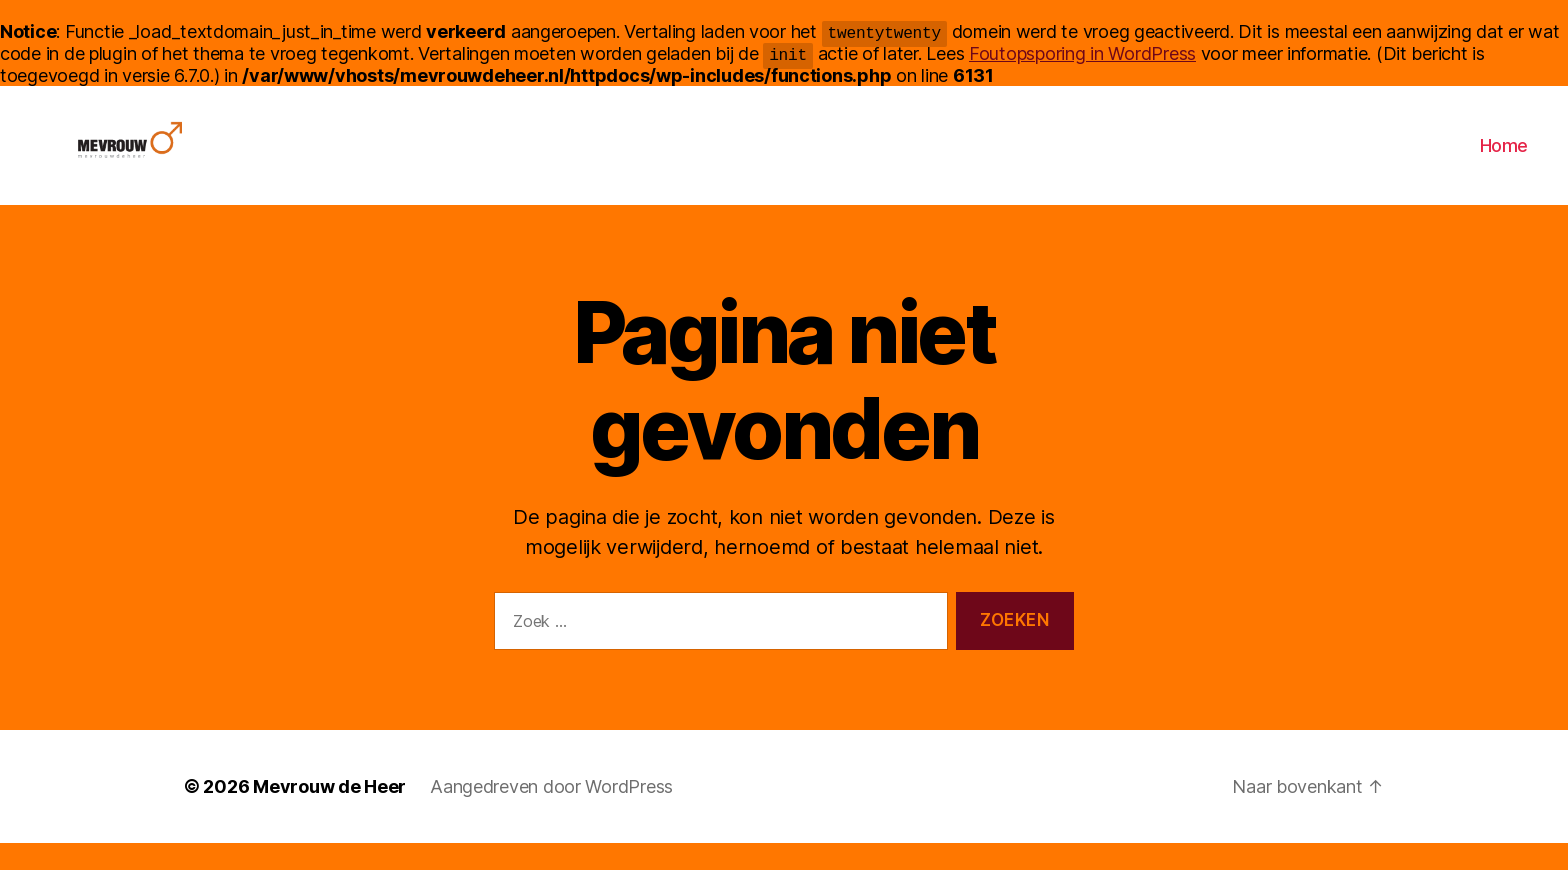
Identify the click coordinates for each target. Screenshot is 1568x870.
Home (1504, 158)
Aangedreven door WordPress (551, 813)
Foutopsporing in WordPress (1082, 53)
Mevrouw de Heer (329, 813)
